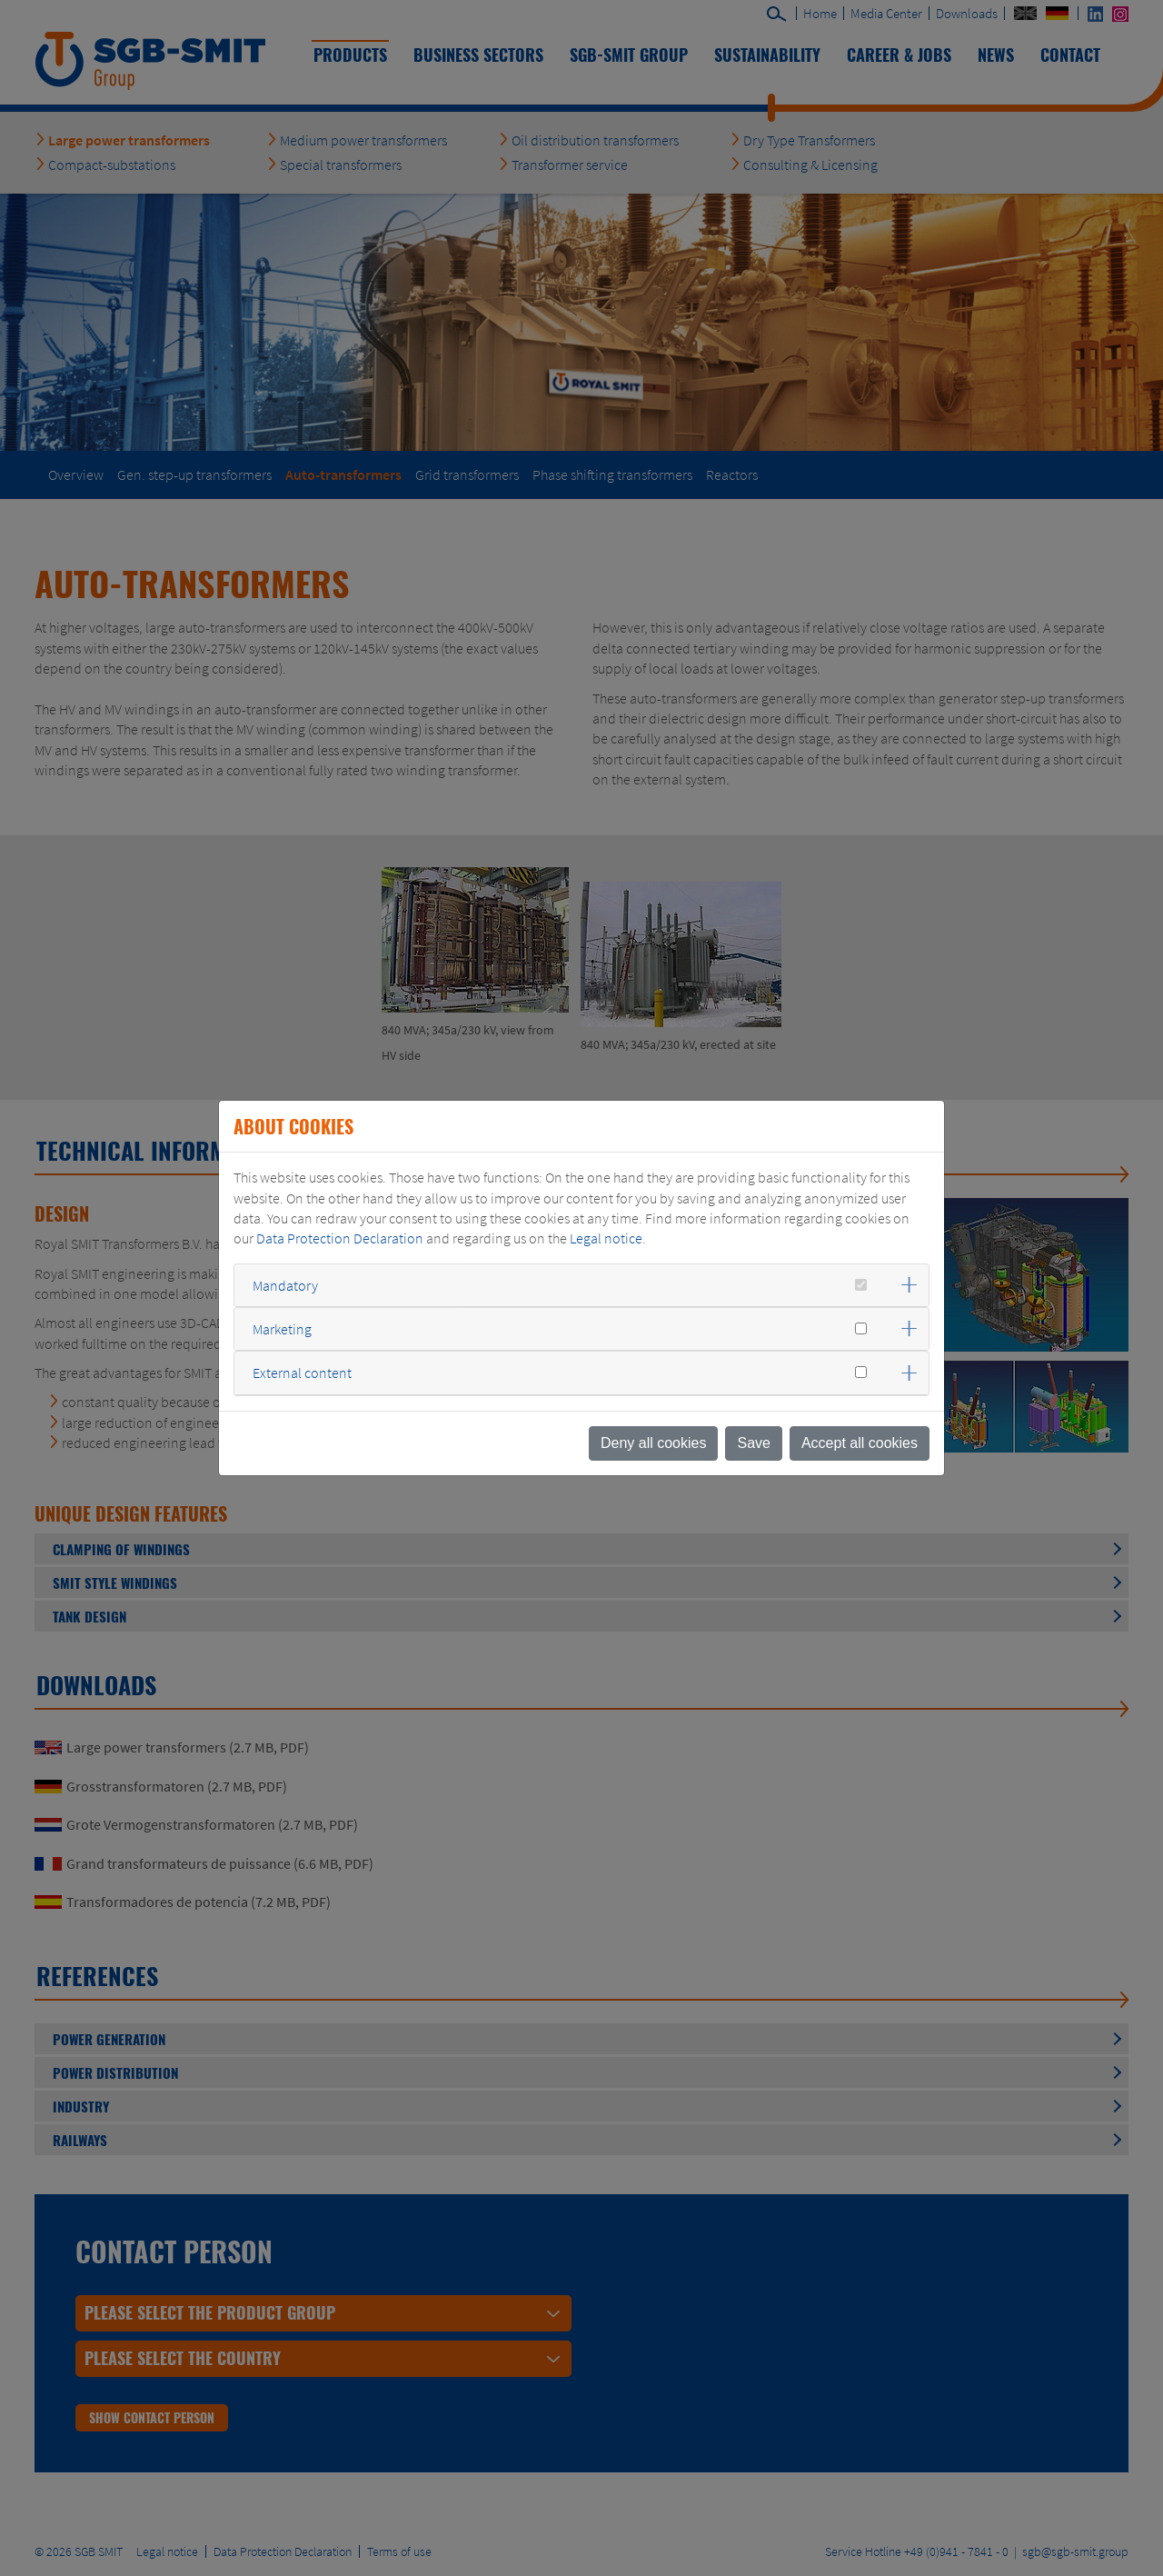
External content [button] (302, 1372)
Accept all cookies (859, 1443)
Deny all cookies (654, 1443)
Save (753, 1443)
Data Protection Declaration (339, 1238)
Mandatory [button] (285, 1285)
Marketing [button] (282, 1329)
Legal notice (606, 1238)
